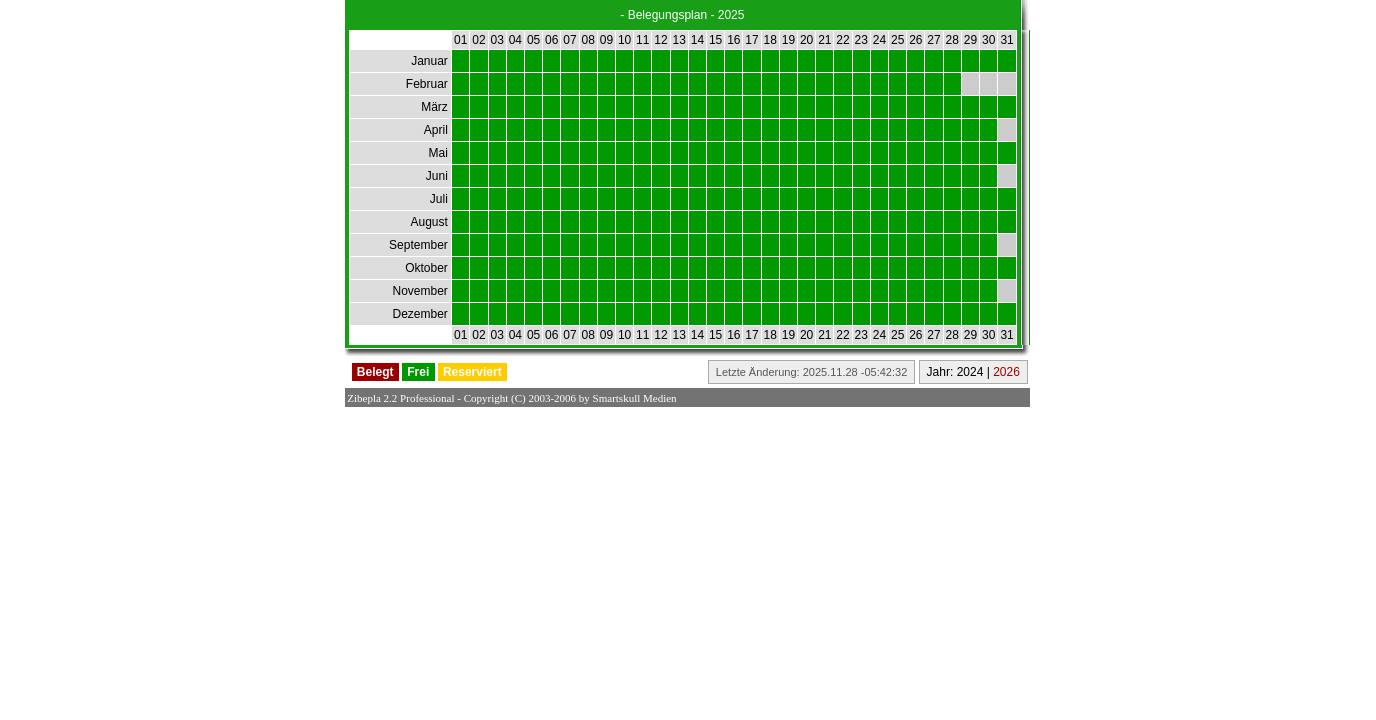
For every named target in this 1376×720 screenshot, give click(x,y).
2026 (1006, 372)
